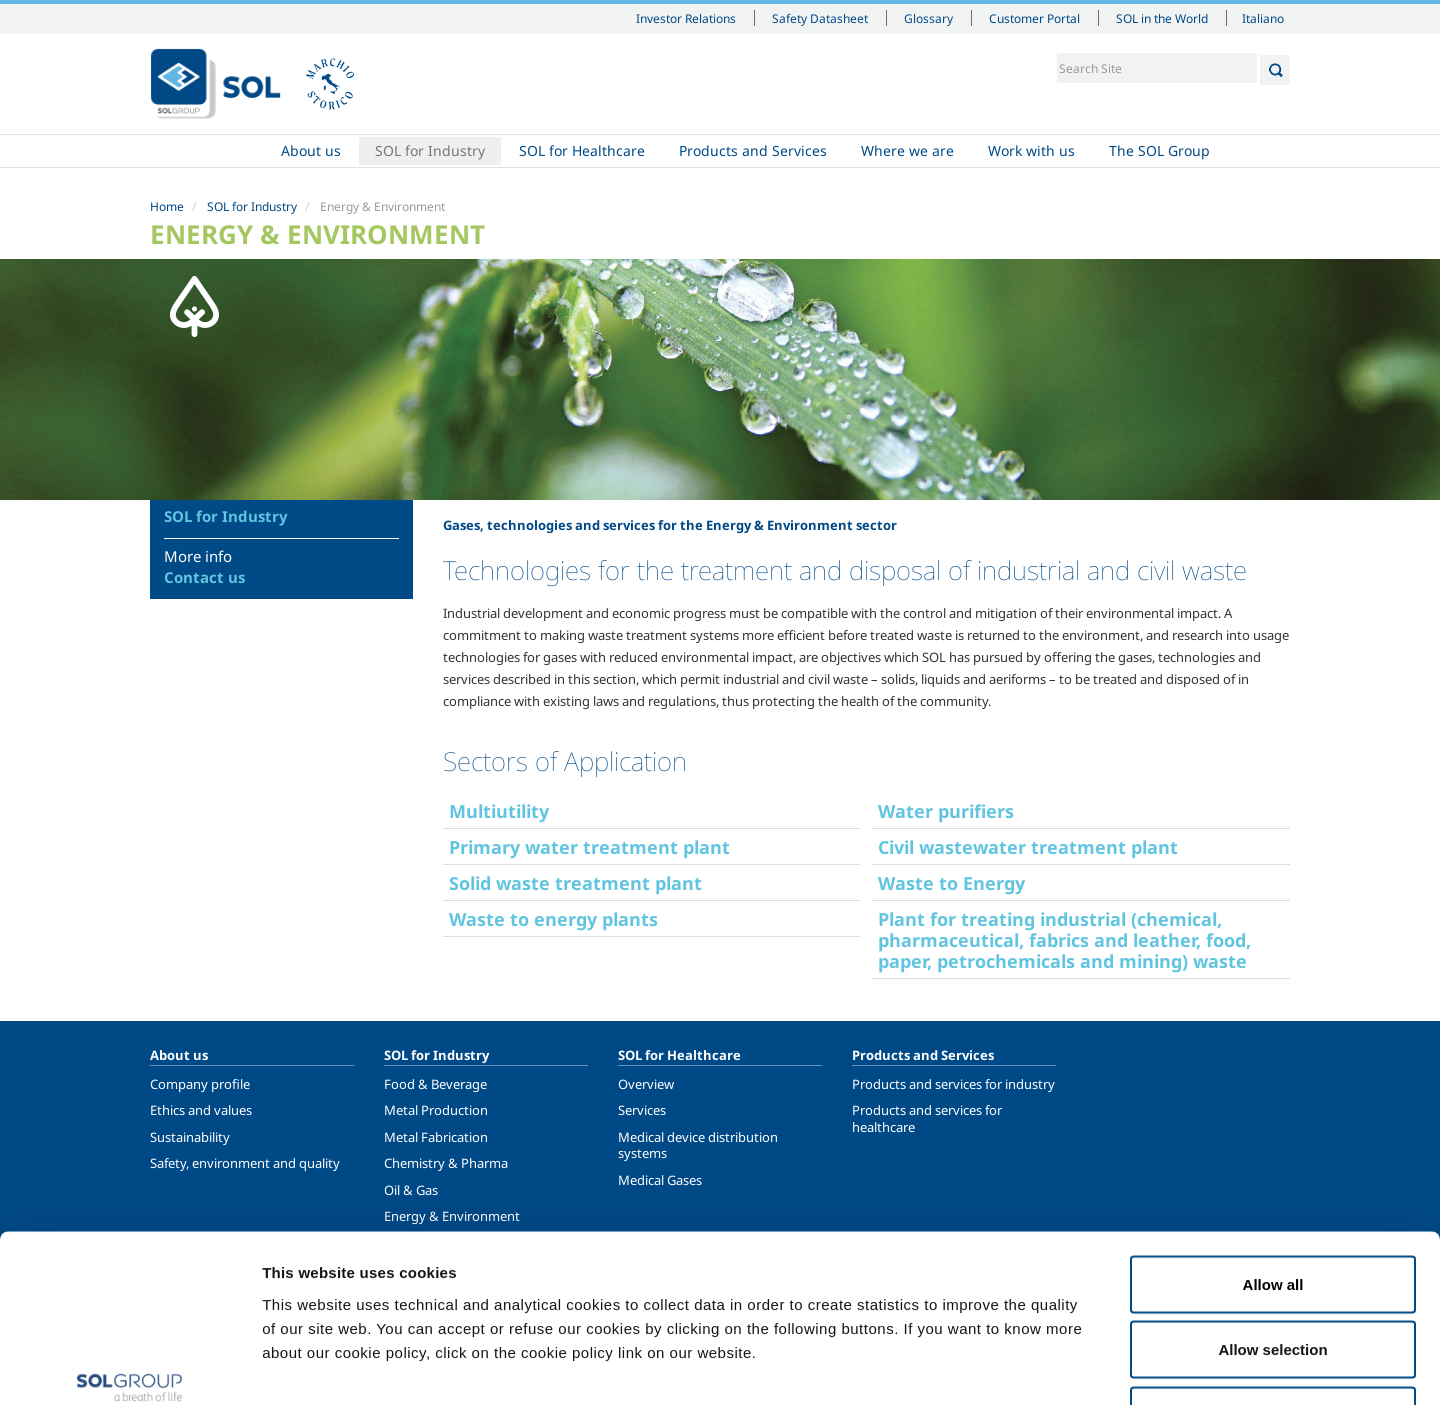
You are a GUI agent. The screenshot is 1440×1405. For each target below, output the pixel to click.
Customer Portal (1034, 18)
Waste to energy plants (553, 919)
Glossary (928, 18)
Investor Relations (686, 18)
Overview (646, 1084)
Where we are (907, 150)
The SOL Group (1159, 150)
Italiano (1263, 18)
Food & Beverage (435, 1084)
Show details (1039, 1365)
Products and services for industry (953, 1084)
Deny (1273, 1273)
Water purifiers (946, 811)
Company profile (200, 1084)
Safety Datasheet (820, 18)
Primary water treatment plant (589, 847)
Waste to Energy (951, 883)
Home (207, 151)
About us (311, 150)
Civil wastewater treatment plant (1028, 847)
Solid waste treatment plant (575, 883)
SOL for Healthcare (582, 150)
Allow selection (1272, 1208)
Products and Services (753, 150)
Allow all (1273, 1142)
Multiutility (499, 811)
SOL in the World (1162, 18)
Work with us (1031, 150)
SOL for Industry (430, 150)
